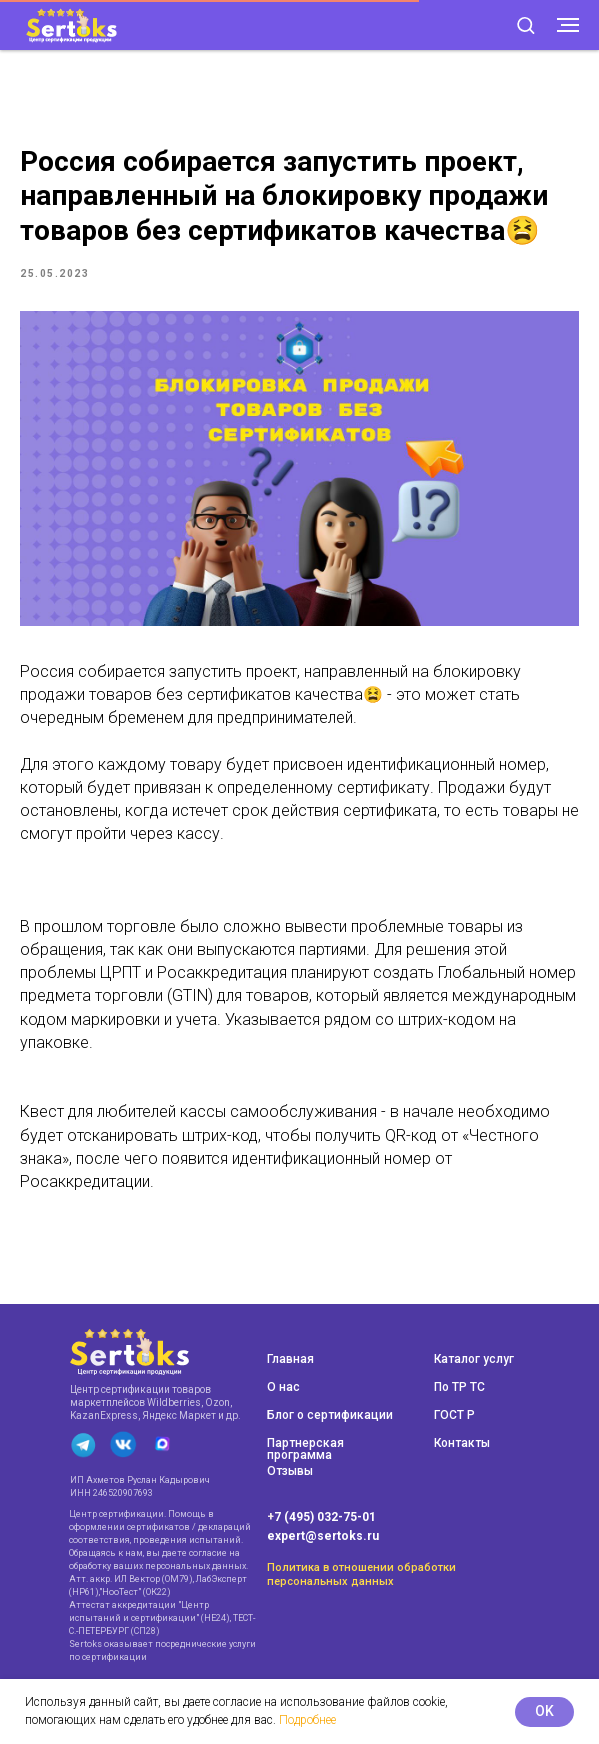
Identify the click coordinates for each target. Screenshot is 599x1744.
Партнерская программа (305, 1449)
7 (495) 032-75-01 (325, 1517)
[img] (129, 1352)
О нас (283, 1387)
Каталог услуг (474, 1359)
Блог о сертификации (330, 1415)
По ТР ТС (459, 1387)
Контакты (462, 1443)
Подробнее (307, 1720)
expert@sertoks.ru (323, 1536)
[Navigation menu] (568, 25)
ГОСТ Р (454, 1415)
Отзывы (290, 1471)
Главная (290, 1359)
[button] (525, 24)
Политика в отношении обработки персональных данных (361, 1574)
